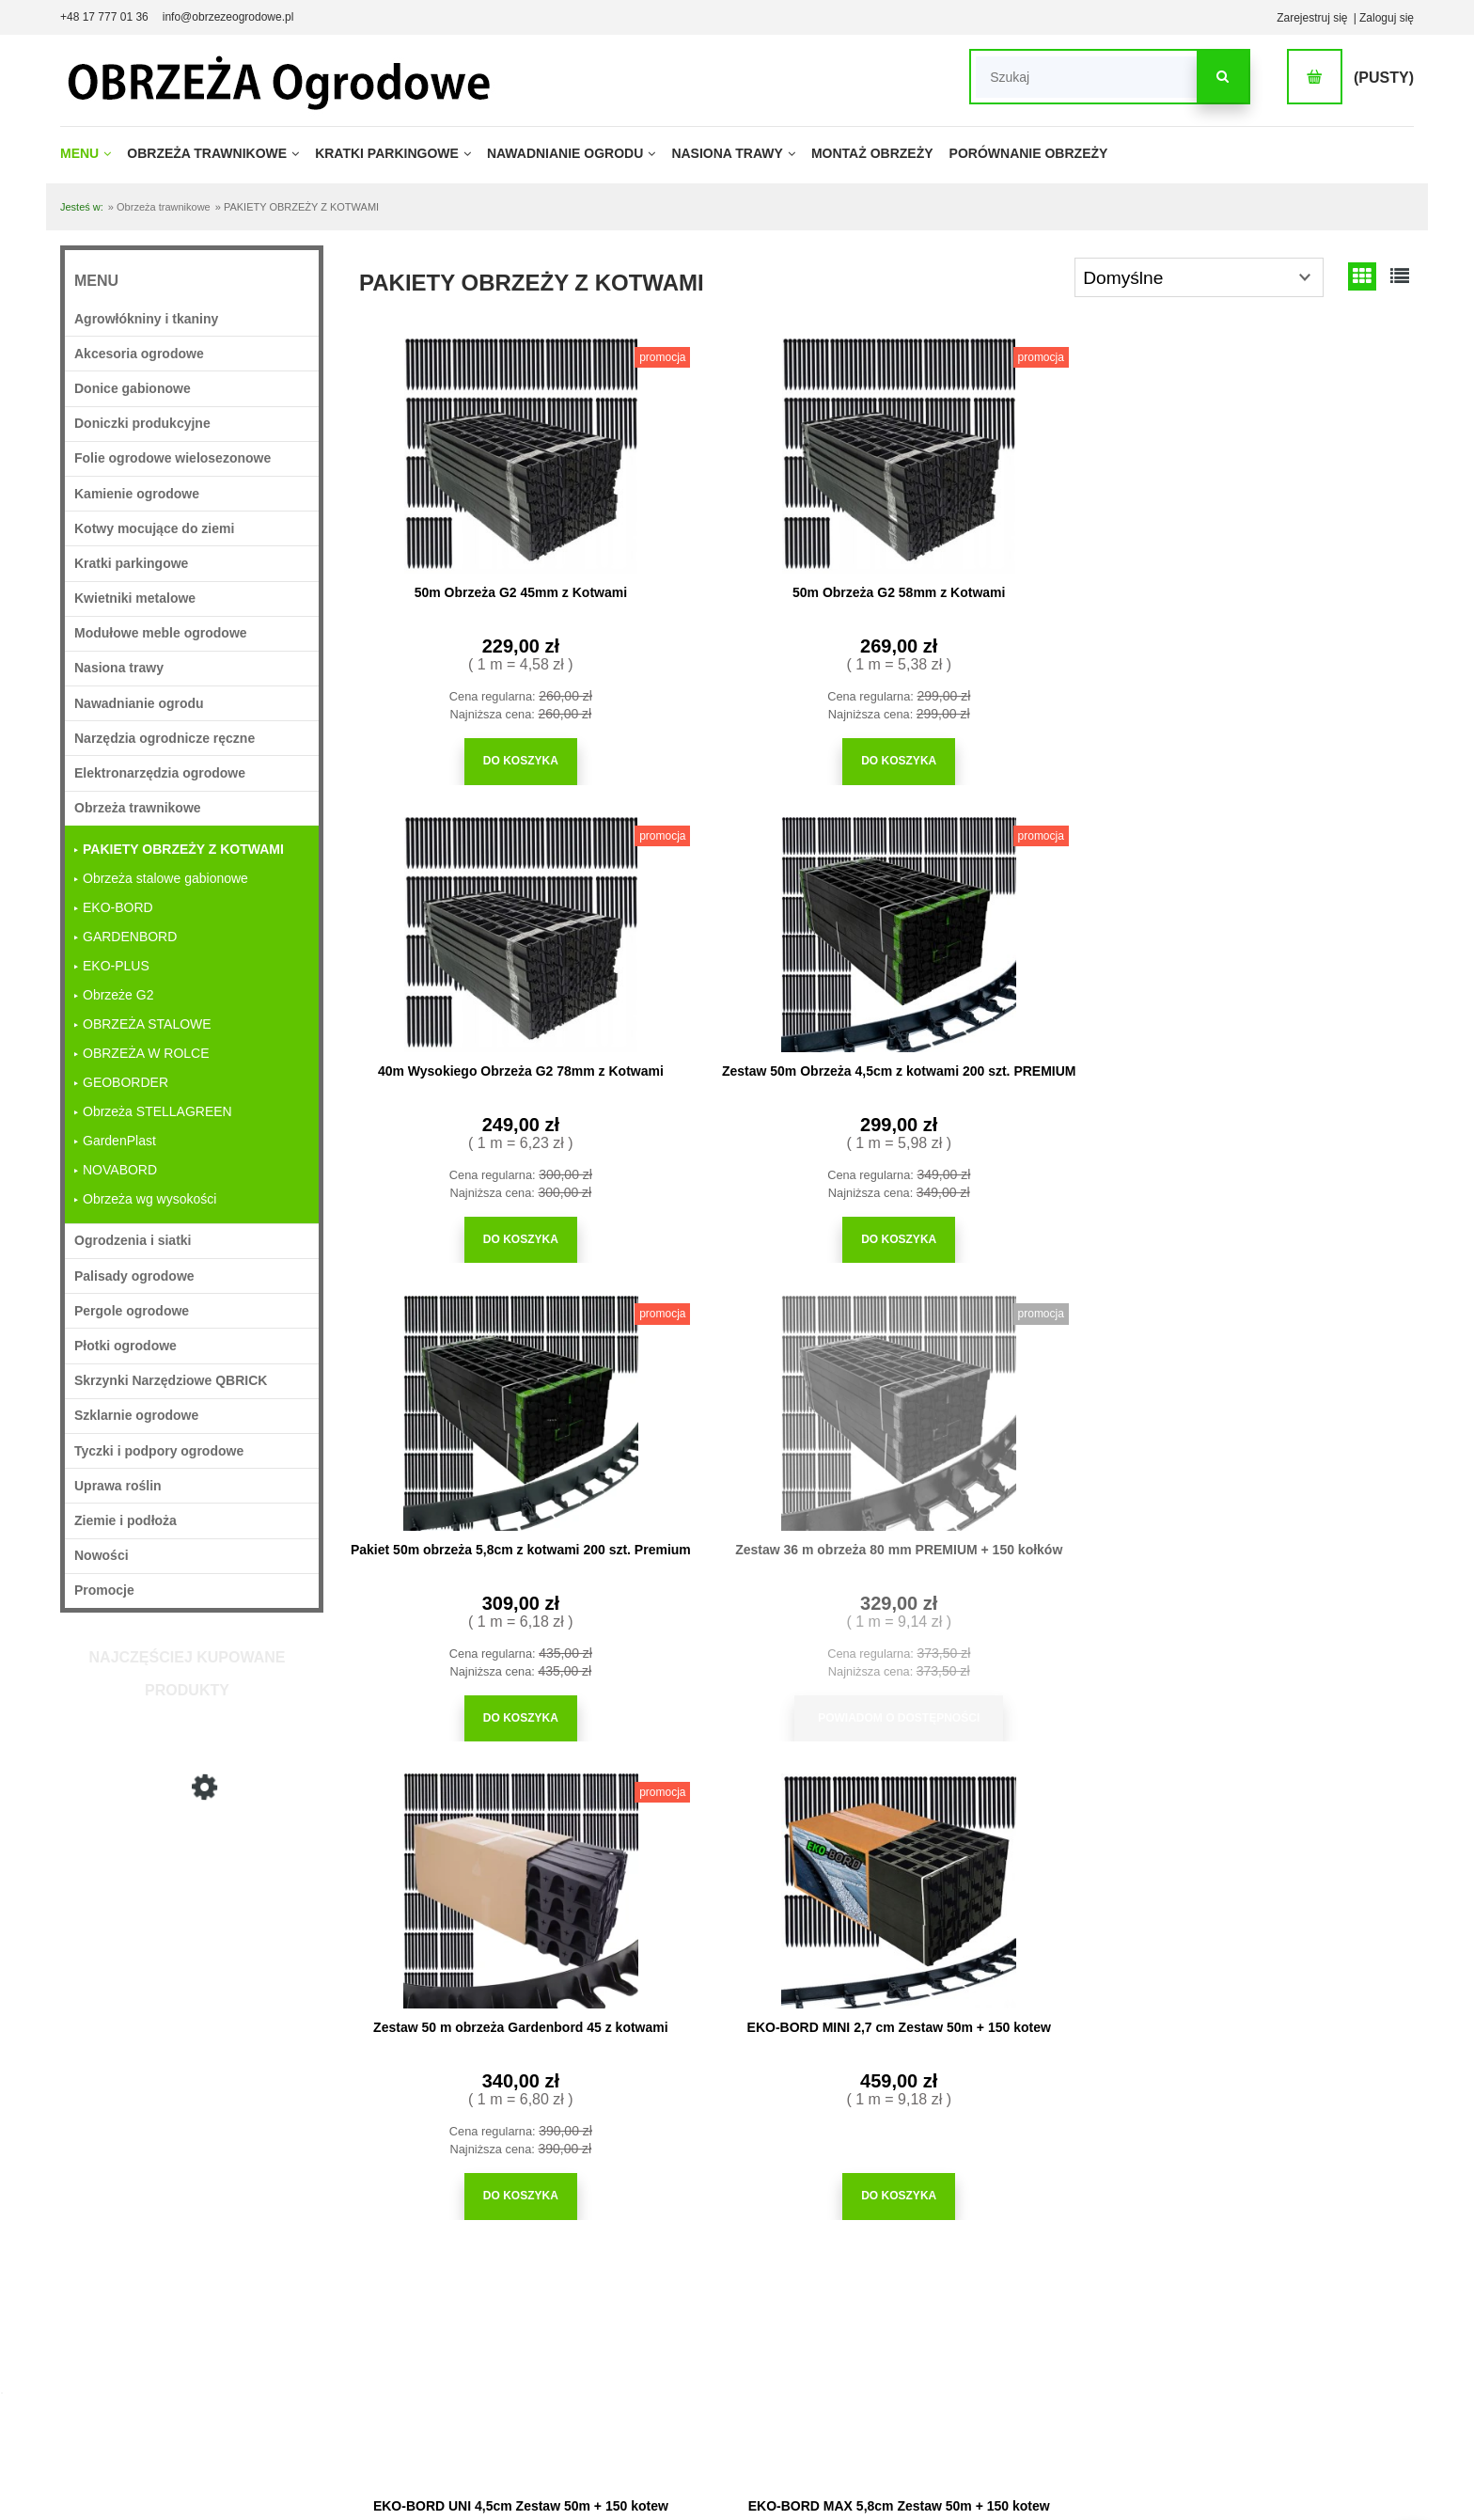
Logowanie (738, 2289)
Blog (962, 2366)
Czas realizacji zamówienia (297, 2289)
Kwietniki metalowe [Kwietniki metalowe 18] (135, 598)
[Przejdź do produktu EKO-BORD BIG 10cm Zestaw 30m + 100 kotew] (1287, 1401)
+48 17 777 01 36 (104, 17)
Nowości (101, 1555)
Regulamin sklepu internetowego (552, 2366)
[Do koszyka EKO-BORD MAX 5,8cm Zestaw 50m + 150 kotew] (741, 1670)
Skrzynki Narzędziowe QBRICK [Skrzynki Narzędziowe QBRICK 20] (170, 1380)
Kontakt (1211, 2418)
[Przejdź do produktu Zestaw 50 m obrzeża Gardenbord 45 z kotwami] (1014, 927)
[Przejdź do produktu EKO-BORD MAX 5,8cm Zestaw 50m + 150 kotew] (742, 1401)
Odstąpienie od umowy (286, 2392)
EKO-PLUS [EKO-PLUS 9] (116, 965)
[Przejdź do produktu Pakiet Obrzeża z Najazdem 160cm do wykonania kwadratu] (469, 1841)
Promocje (104, 1590)
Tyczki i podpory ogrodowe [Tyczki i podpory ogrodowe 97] (158, 1450)
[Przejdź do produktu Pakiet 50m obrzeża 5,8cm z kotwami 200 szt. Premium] (469, 927)
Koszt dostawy (265, 2366)
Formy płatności (269, 2341)
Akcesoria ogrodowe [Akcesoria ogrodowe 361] (139, 353)
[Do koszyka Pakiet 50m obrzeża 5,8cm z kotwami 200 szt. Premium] (469, 1231)
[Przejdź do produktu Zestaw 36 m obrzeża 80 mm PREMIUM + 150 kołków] (742, 927)
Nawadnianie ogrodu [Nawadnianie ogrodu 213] (139, 703)
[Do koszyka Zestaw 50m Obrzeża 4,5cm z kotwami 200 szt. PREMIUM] (1287, 757)
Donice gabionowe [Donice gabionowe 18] (132, 388)
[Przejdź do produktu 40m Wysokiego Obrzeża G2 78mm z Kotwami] (191, 1909)
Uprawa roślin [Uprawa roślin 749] (118, 1485)
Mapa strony (1223, 2366)
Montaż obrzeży (991, 2315)
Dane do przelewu (1237, 2392)
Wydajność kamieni (999, 2289)
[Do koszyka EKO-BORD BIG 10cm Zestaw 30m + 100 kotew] (1287, 1670)
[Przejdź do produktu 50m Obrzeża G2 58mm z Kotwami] (742, 453)
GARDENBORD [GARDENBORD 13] (130, 936)
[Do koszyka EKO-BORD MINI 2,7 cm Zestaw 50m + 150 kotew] (1287, 1231)
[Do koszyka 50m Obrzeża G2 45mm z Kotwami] (469, 757)
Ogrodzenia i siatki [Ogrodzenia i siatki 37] (132, 1240)
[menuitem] (91, 153)
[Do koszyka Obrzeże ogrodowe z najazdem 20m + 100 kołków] (741, 2110)
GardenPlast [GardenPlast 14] (119, 1140)
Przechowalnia (747, 2341)
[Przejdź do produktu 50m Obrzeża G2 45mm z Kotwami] (469, 453)
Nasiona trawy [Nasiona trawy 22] (119, 667)
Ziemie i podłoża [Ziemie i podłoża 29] (125, 1520)
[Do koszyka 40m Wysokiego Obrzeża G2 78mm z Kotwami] (1014, 757)
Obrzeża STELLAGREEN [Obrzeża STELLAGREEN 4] (157, 1111)
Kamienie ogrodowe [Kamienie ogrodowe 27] (136, 493)
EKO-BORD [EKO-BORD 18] (118, 907)
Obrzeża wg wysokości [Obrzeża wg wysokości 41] (149, 1198)
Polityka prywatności (521, 2341)
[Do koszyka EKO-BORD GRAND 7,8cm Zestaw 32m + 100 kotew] (1014, 1670)
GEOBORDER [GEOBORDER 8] (125, 1082)
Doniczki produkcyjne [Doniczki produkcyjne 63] (142, 423)
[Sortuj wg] (1199, 277)
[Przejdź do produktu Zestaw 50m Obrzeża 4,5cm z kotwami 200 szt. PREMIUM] (1287, 453)
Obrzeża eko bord (1236, 2315)
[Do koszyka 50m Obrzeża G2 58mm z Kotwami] (741, 757)
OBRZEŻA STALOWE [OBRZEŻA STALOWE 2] (147, 1024)
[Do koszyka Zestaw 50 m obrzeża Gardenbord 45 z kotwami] (1014, 1231)
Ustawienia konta (753, 2366)
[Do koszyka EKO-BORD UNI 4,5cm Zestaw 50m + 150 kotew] (469, 1670)
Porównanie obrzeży (1002, 2341)
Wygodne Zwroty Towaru (291, 2315)
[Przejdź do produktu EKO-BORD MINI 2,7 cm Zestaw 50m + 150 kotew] (1287, 927)
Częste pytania (507, 2315)
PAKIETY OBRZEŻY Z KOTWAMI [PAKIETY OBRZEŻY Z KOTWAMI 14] (183, 849)
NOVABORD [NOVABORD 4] (120, 1169)
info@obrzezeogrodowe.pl (228, 17)
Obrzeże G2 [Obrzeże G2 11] (118, 994)
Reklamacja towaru (277, 2418)
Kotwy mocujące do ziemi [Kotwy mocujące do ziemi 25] (154, 528)
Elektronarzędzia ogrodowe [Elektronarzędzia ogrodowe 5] (159, 772)
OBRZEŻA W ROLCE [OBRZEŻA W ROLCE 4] (146, 1053)
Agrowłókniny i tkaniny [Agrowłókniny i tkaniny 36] (146, 318)
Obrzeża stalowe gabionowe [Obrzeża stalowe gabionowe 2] (165, 878)
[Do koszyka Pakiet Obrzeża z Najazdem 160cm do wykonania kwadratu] (469, 2110)
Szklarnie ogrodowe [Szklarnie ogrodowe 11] (136, 1415)
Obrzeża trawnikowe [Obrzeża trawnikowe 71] (137, 807)
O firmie (1211, 2289)
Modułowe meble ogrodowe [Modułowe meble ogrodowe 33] (160, 632)
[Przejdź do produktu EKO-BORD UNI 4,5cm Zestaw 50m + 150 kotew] (469, 1401)
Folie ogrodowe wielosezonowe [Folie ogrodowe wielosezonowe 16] (172, 457)
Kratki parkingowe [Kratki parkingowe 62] (131, 563)
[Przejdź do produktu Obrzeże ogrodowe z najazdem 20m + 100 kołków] (742, 1841)
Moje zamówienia (754, 2315)
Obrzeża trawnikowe (1243, 2341)
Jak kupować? (505, 2289)
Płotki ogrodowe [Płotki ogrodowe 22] (125, 1345)
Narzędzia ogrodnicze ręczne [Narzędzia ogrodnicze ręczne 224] (164, 738)
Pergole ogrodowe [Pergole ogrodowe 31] (131, 1310)
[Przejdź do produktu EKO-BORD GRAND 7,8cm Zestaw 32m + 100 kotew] (1014, 1401)
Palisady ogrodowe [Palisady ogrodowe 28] (134, 1276)
